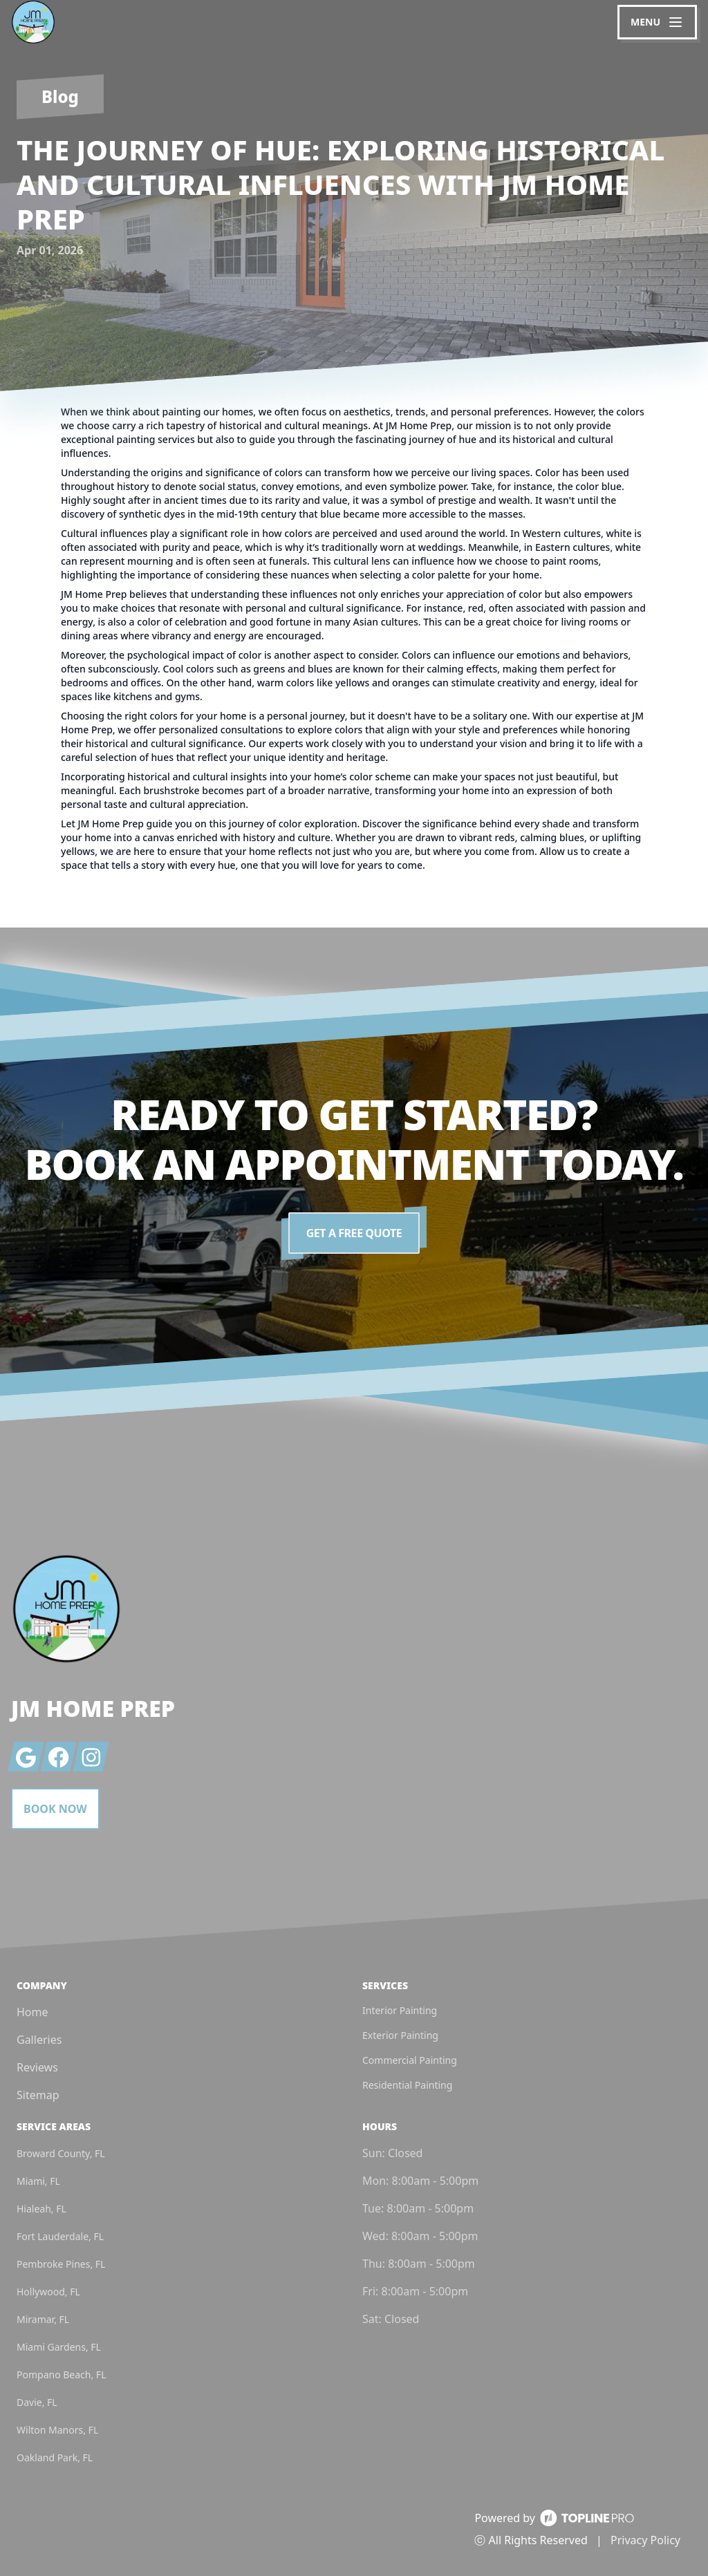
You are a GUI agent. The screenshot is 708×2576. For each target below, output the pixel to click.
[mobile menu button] (657, 22)
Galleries (39, 2039)
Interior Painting (399, 2010)
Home (32, 2012)
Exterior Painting (400, 2035)
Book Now (55, 1808)
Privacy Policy (645, 2540)
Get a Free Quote (354, 1233)
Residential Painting (407, 2084)
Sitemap (38, 2095)
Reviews (37, 2067)
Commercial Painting (409, 2060)
